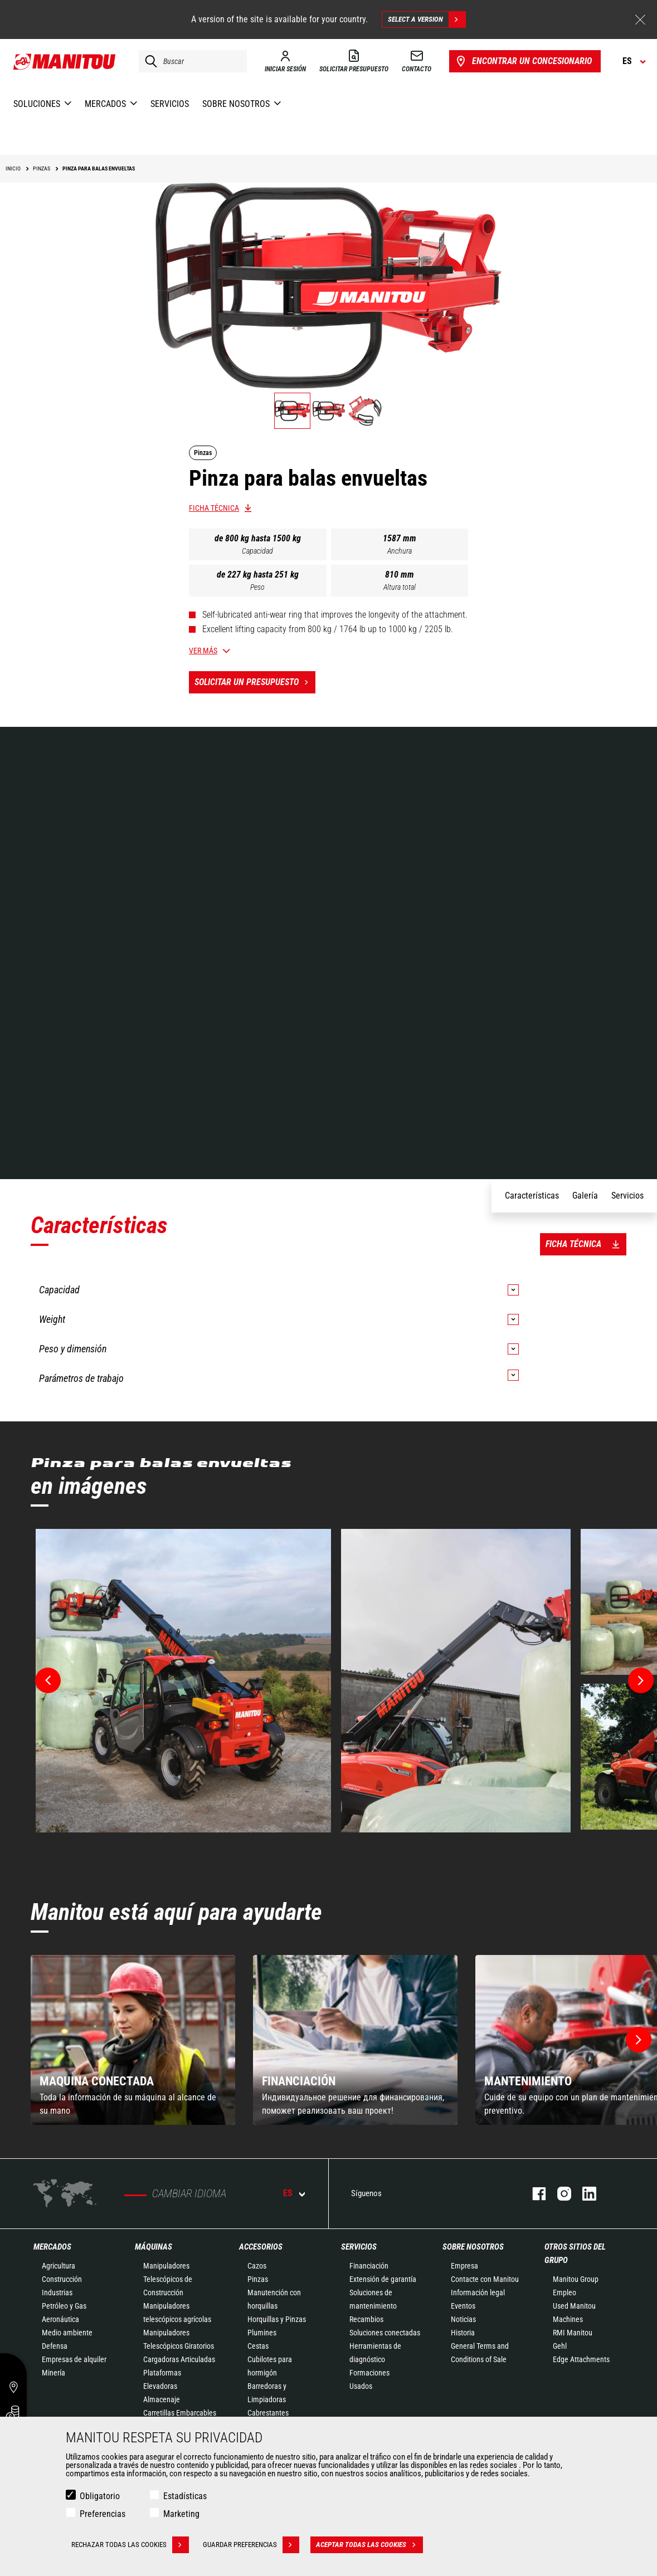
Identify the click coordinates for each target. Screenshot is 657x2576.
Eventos (463, 2305)
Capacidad (257, 551)
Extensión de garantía (382, 2279)
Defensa (54, 2346)
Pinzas (257, 2279)
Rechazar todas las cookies (130, 2544)
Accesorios (261, 2247)
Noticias (463, 2319)
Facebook (533, 2194)
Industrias (57, 2292)
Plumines (261, 2332)
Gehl (560, 2346)
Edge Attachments (581, 2359)
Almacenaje (161, 2399)
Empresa (464, 2265)
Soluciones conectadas (384, 2332)
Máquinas (153, 2247)
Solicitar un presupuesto (254, 682)
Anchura (399, 551)
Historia (463, 2332)
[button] (638, 2039)
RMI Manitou (572, 2332)
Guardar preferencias (251, 2544)
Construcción (62, 2279)
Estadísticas (185, 2496)
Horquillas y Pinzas (276, 2319)
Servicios (359, 2247)
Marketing (181, 2514)
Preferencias (102, 2514)
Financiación (368, 2265)
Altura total (399, 587)
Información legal (478, 2292)
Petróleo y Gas (64, 2305)
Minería (53, 2372)
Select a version (426, 19)
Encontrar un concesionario (523, 61)
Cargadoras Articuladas (179, 2359)
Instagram (558, 2194)
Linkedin (583, 2194)
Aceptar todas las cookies (369, 2544)
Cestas (258, 2346)
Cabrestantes (268, 2412)
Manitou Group (575, 2279)
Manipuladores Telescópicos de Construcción (167, 2279)
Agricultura (58, 2265)
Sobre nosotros (473, 2247)
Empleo (564, 2292)
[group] (133, 2040)
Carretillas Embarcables (179, 2412)
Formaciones (369, 2372)
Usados (360, 2386)
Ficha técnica (214, 508)
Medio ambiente (67, 2332)
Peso (257, 587)
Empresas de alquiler (74, 2359)
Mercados (52, 2247)
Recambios (366, 2319)
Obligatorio (100, 2496)
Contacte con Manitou (485, 2279)
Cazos (256, 2265)
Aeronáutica (60, 2319)
